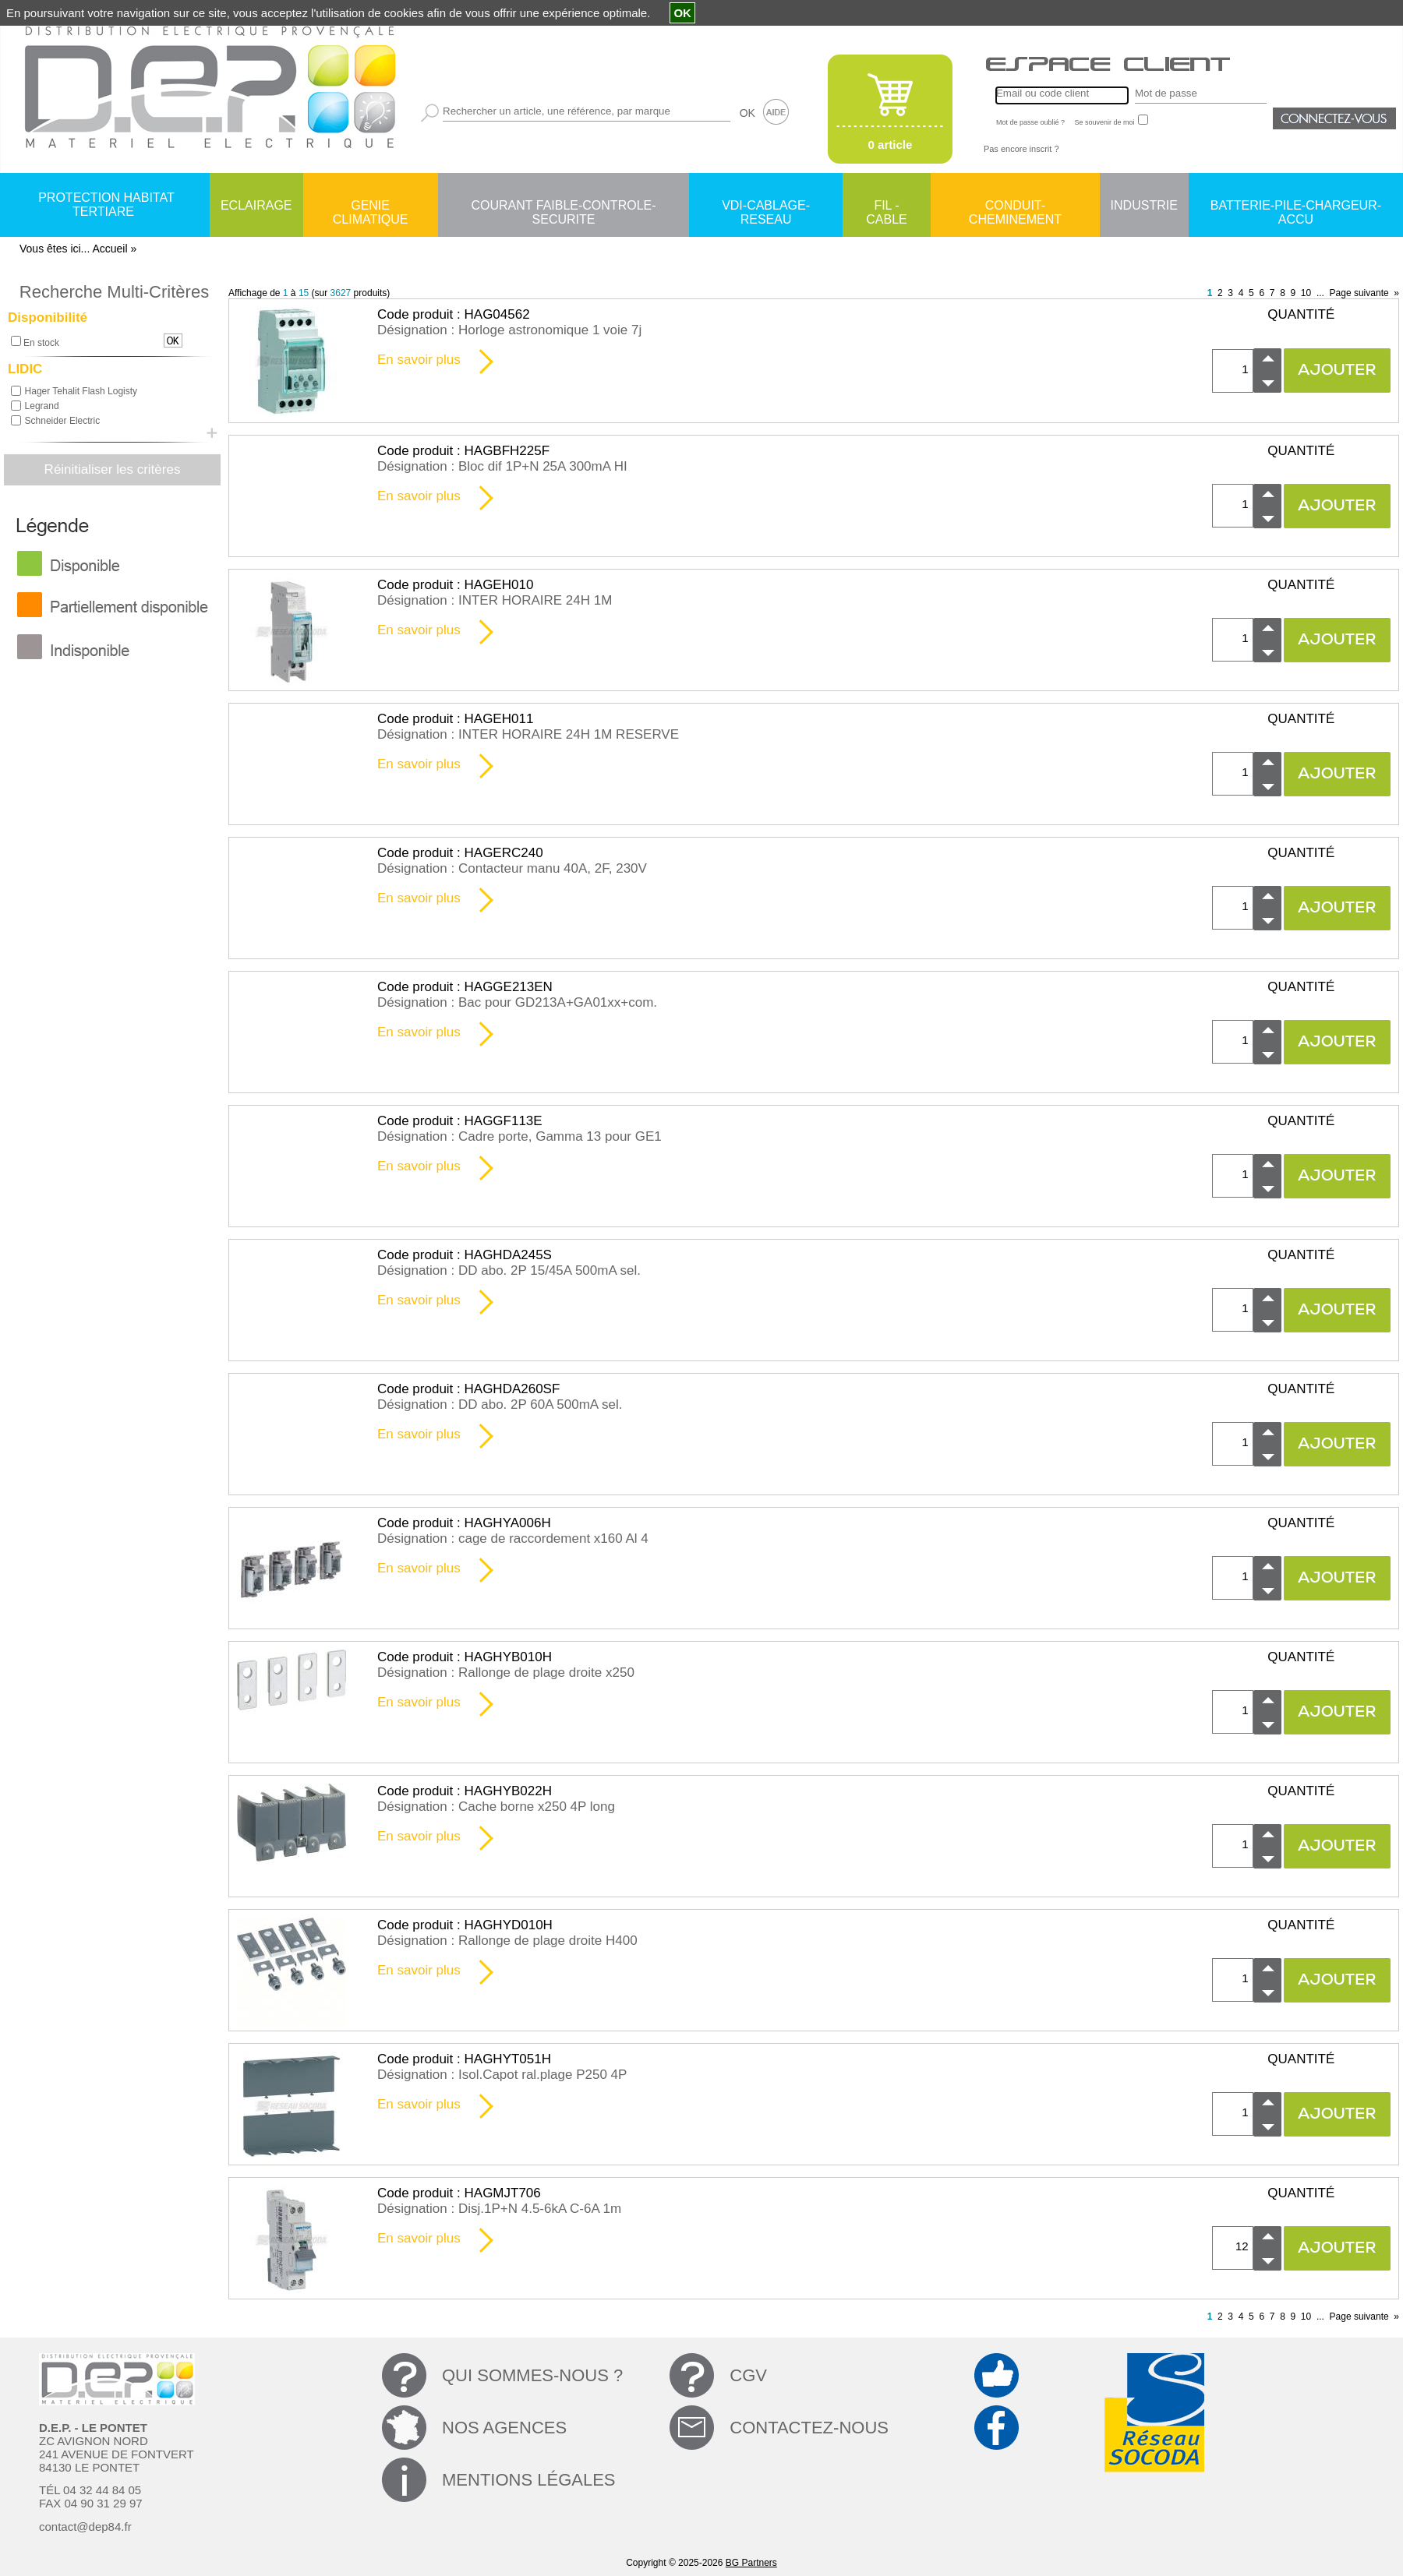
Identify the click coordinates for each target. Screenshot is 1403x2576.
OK (747, 113)
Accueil (109, 248)
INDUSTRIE (1144, 205)
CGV (748, 2375)
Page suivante (1359, 293)
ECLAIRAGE (256, 205)
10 (1306, 293)
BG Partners (751, 2562)
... (1320, 293)
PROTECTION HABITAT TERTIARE (106, 204)
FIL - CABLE (886, 206)
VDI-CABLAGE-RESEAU (766, 206)
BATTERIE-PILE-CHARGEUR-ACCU (1295, 206)
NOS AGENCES (504, 2427)
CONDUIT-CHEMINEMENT (1015, 206)
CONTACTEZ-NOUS (809, 2427)
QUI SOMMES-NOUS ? (532, 2375)
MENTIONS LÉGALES (529, 2480)
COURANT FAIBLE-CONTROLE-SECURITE (563, 206)
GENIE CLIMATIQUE (370, 206)
